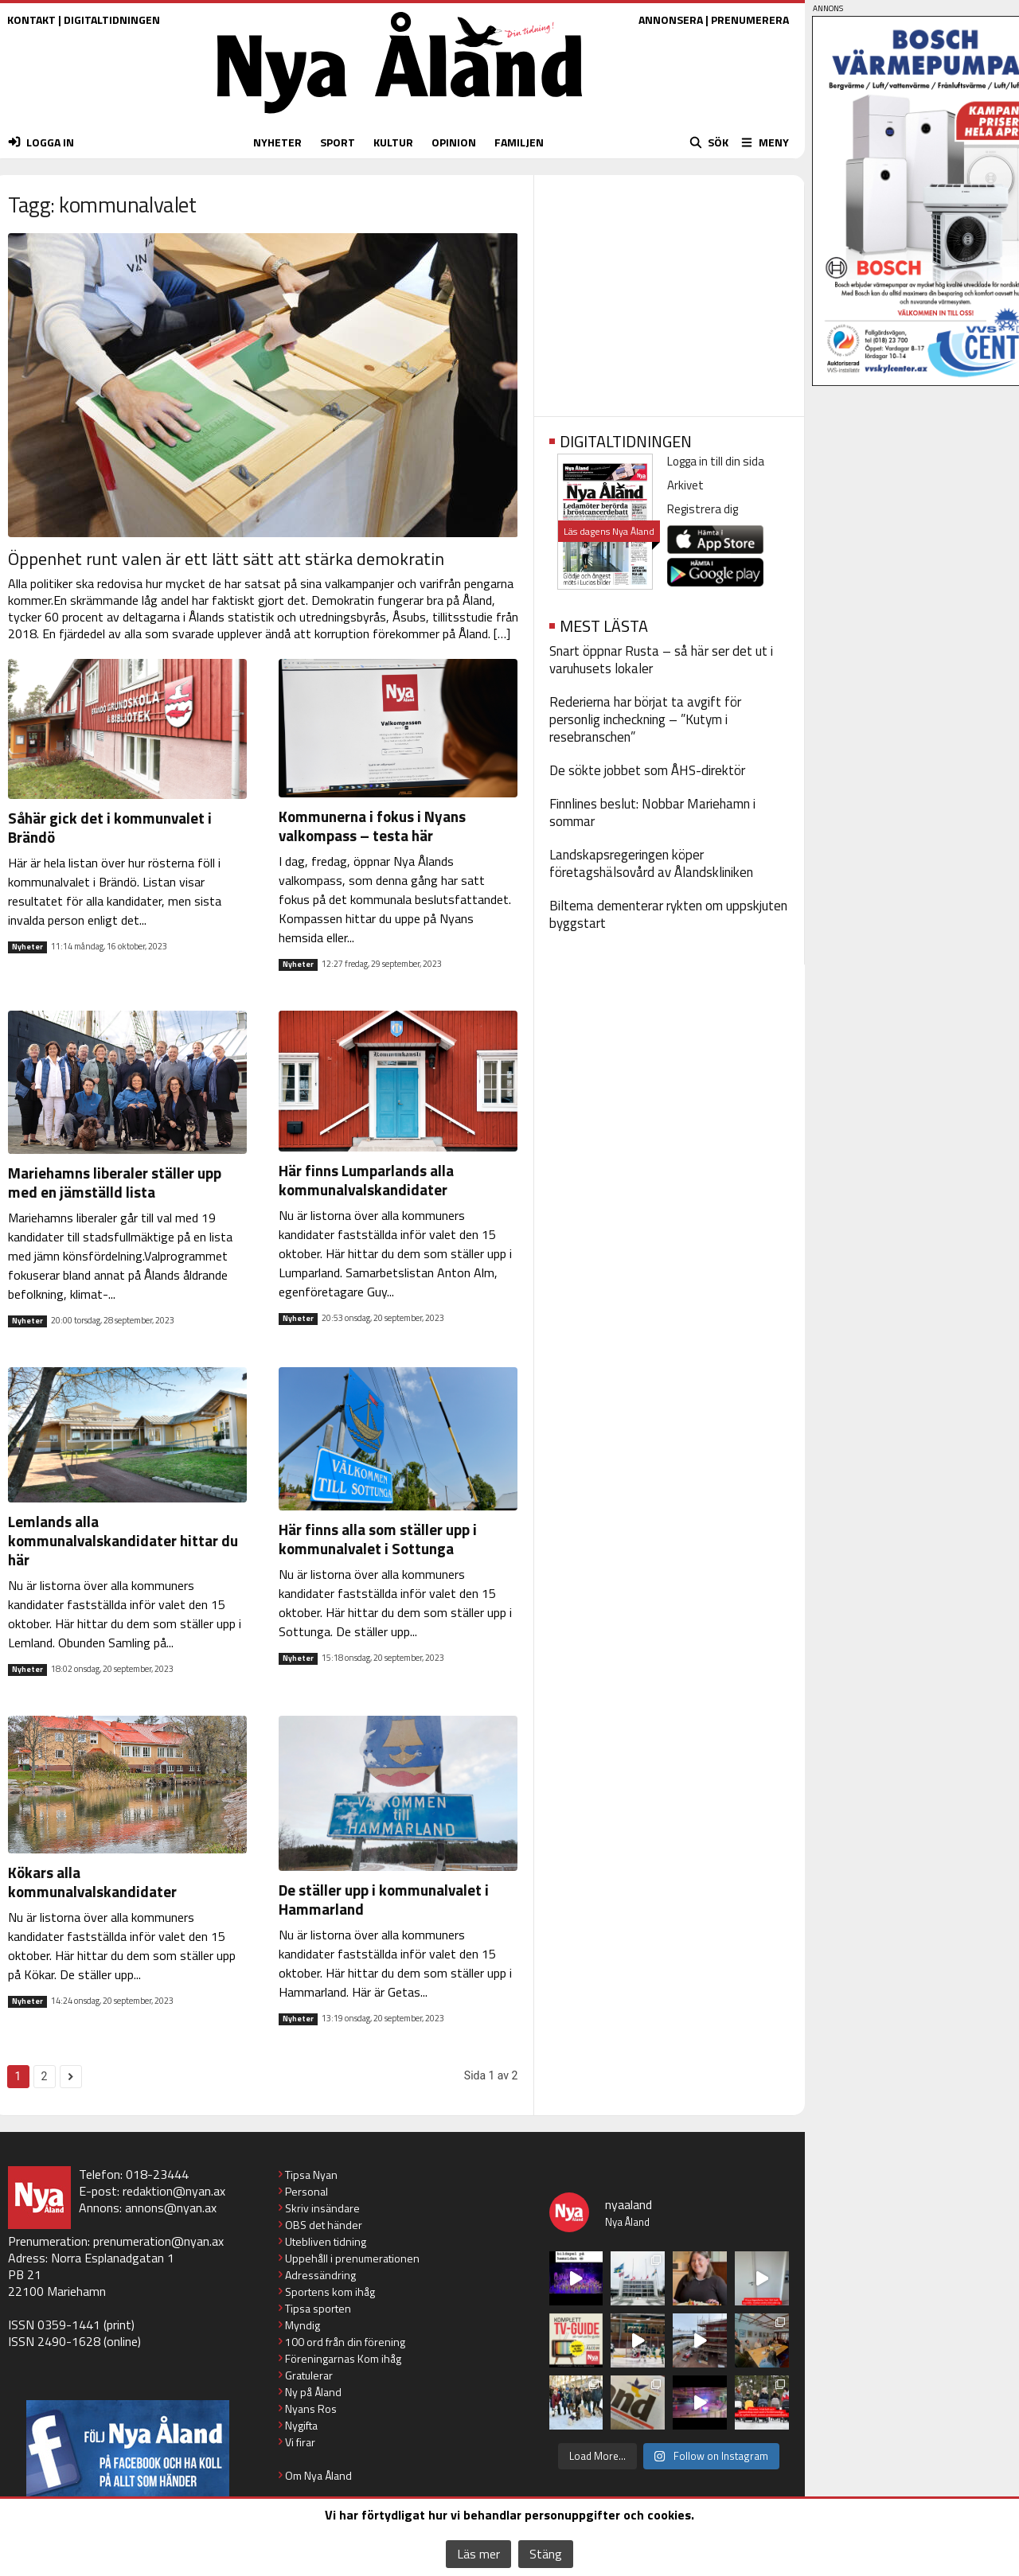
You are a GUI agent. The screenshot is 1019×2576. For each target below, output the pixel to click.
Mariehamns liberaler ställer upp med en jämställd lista (114, 1182)
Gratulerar (309, 2375)
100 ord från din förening (345, 2341)
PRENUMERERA (750, 19)
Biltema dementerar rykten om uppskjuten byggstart (668, 914)
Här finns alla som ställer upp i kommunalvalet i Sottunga (378, 1539)
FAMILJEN (519, 142)
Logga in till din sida (715, 461)
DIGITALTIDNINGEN (112, 19)
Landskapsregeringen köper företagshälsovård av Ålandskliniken (651, 863)
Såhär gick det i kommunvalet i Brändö (110, 827)
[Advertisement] (669, 290)
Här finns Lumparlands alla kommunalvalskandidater (366, 1180)
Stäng (545, 2553)
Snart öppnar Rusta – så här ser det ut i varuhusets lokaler (661, 660)
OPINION (453, 142)
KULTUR (393, 142)
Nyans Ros (311, 2408)
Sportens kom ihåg (330, 2291)
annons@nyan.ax (171, 2207)
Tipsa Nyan (311, 2174)
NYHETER (277, 142)
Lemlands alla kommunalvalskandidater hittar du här (123, 1540)
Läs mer (478, 2553)
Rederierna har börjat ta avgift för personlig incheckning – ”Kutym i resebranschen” (645, 719)
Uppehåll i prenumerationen (352, 2258)
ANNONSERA (670, 19)
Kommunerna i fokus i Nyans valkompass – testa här (372, 826)
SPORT (337, 142)
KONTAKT (31, 19)
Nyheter (27, 947)
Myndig (302, 2325)
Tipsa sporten (318, 2308)
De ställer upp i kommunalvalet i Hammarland (384, 1899)
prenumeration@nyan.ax (158, 2241)
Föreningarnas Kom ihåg (343, 2358)
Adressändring (320, 2274)
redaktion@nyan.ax (174, 2190)
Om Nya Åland (318, 2475)
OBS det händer (323, 2224)
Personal (306, 2191)
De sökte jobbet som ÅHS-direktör (647, 770)
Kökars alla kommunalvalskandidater (92, 1882)
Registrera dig (702, 509)
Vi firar (300, 2442)
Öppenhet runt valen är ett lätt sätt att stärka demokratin (226, 558)
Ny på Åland (313, 2391)
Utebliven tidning (325, 2241)
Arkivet (685, 485)
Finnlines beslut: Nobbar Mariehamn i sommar (652, 812)
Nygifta (301, 2425)
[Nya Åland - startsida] (400, 117)
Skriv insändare (322, 2208)
